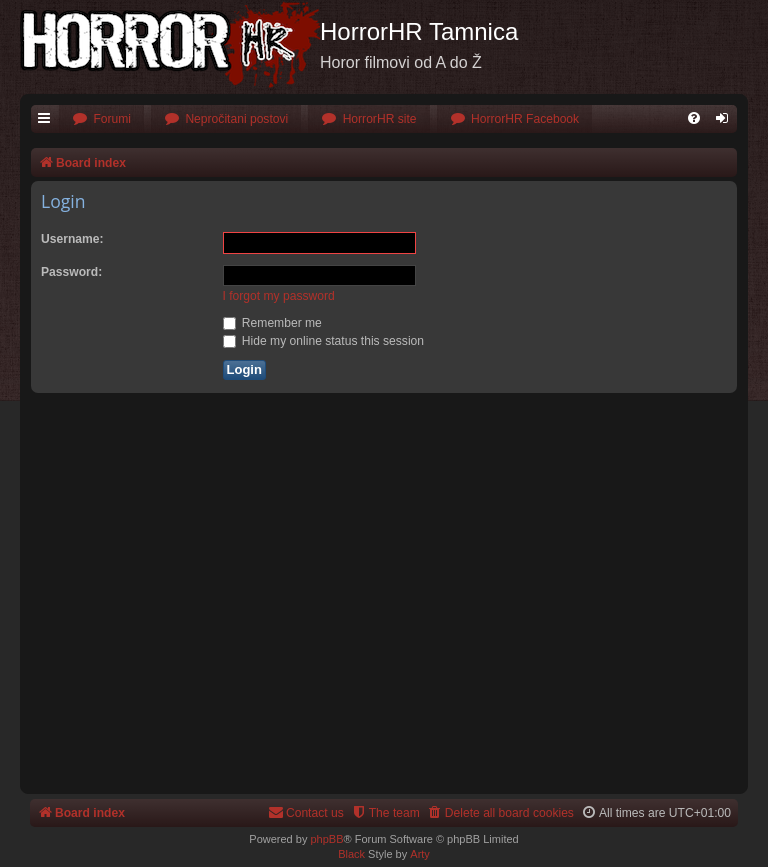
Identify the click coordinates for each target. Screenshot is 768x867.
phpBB (326, 839)
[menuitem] (101, 119)
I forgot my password (279, 296)
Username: (72, 239)
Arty (420, 854)
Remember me (272, 323)
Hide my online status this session (324, 341)
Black (351, 854)
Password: (71, 272)
